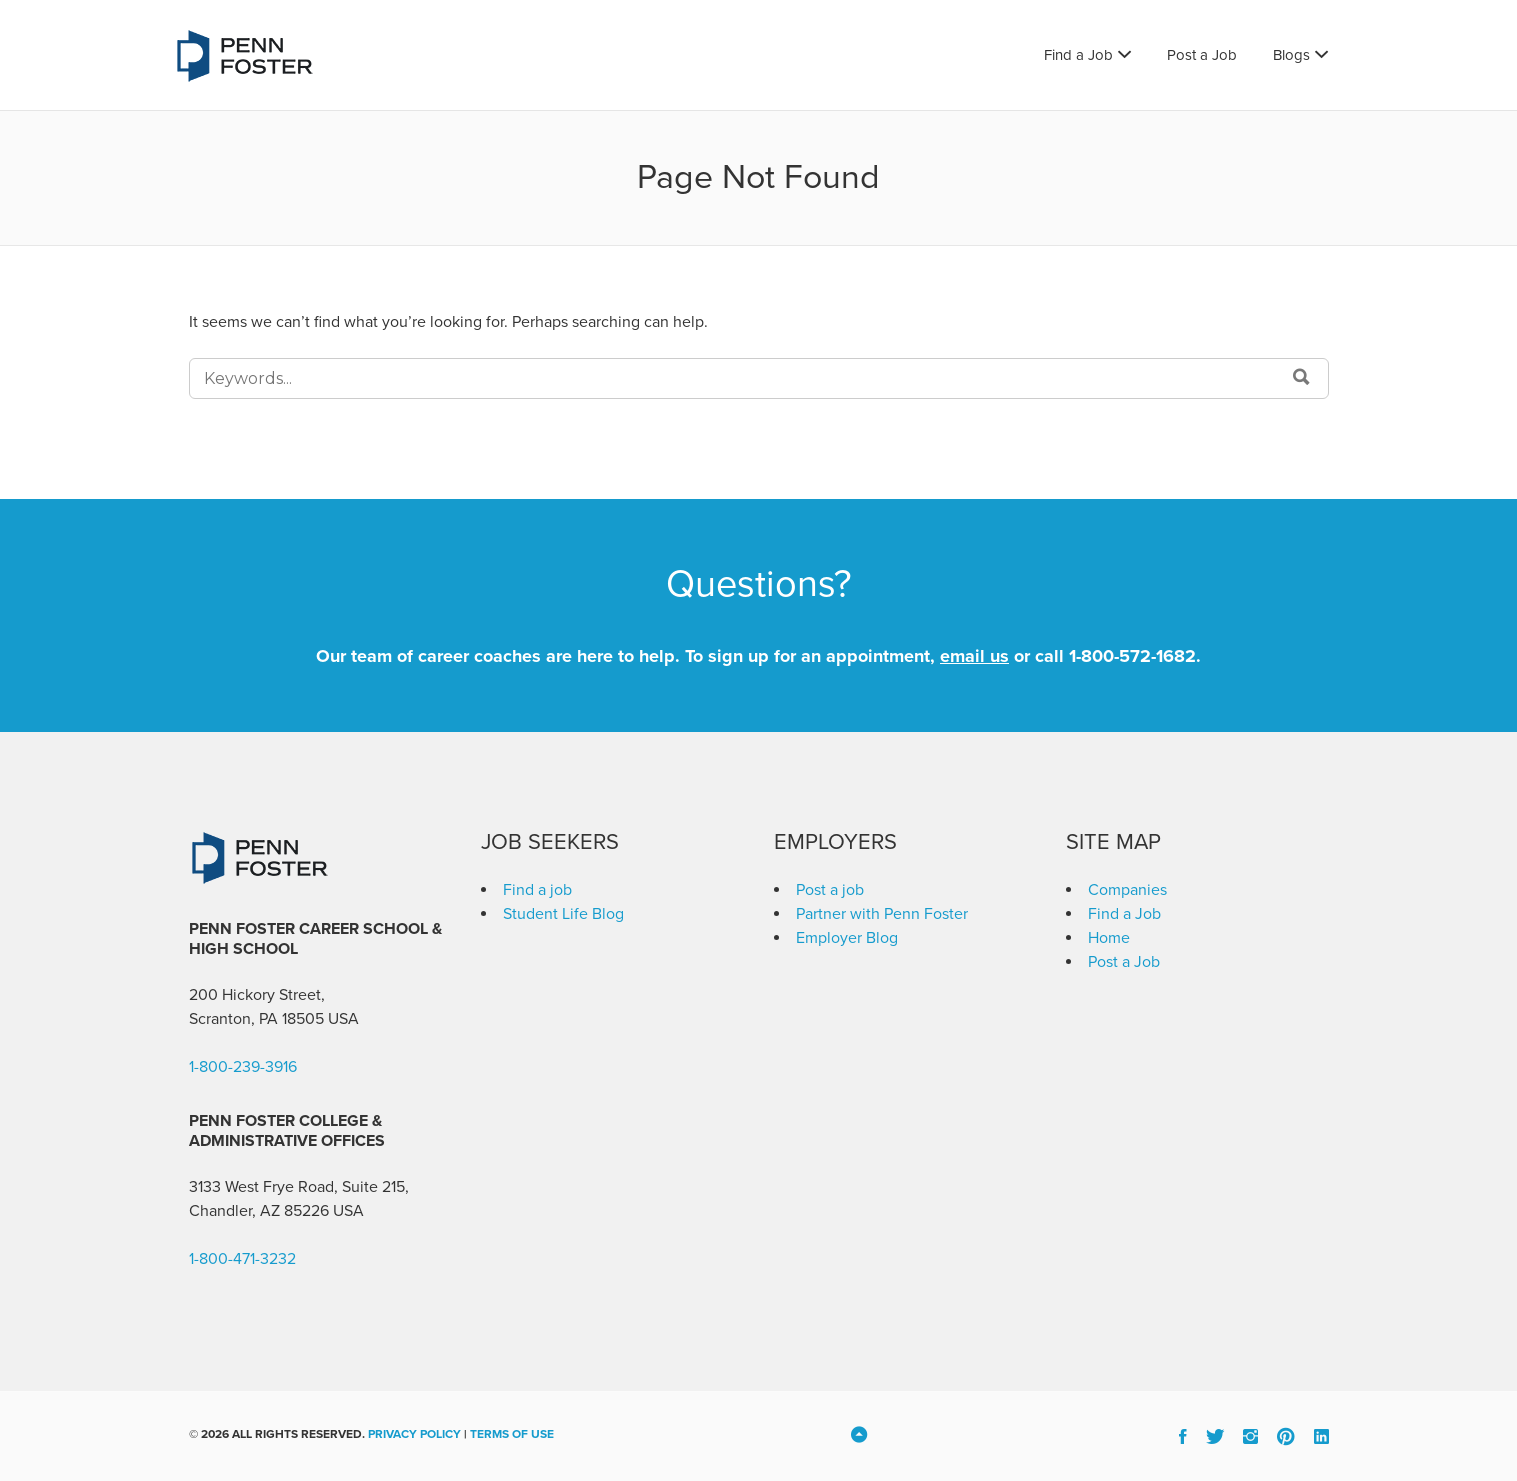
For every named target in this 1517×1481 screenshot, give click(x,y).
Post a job (830, 890)
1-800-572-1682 (1132, 656)
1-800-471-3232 (242, 1259)
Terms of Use (512, 1434)
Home (1109, 938)
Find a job (537, 890)
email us (974, 656)
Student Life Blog (563, 914)
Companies (1127, 890)
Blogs (1291, 55)
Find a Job (1078, 55)
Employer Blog (847, 938)
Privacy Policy (414, 1434)
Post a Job (1202, 55)
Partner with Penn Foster (882, 914)
